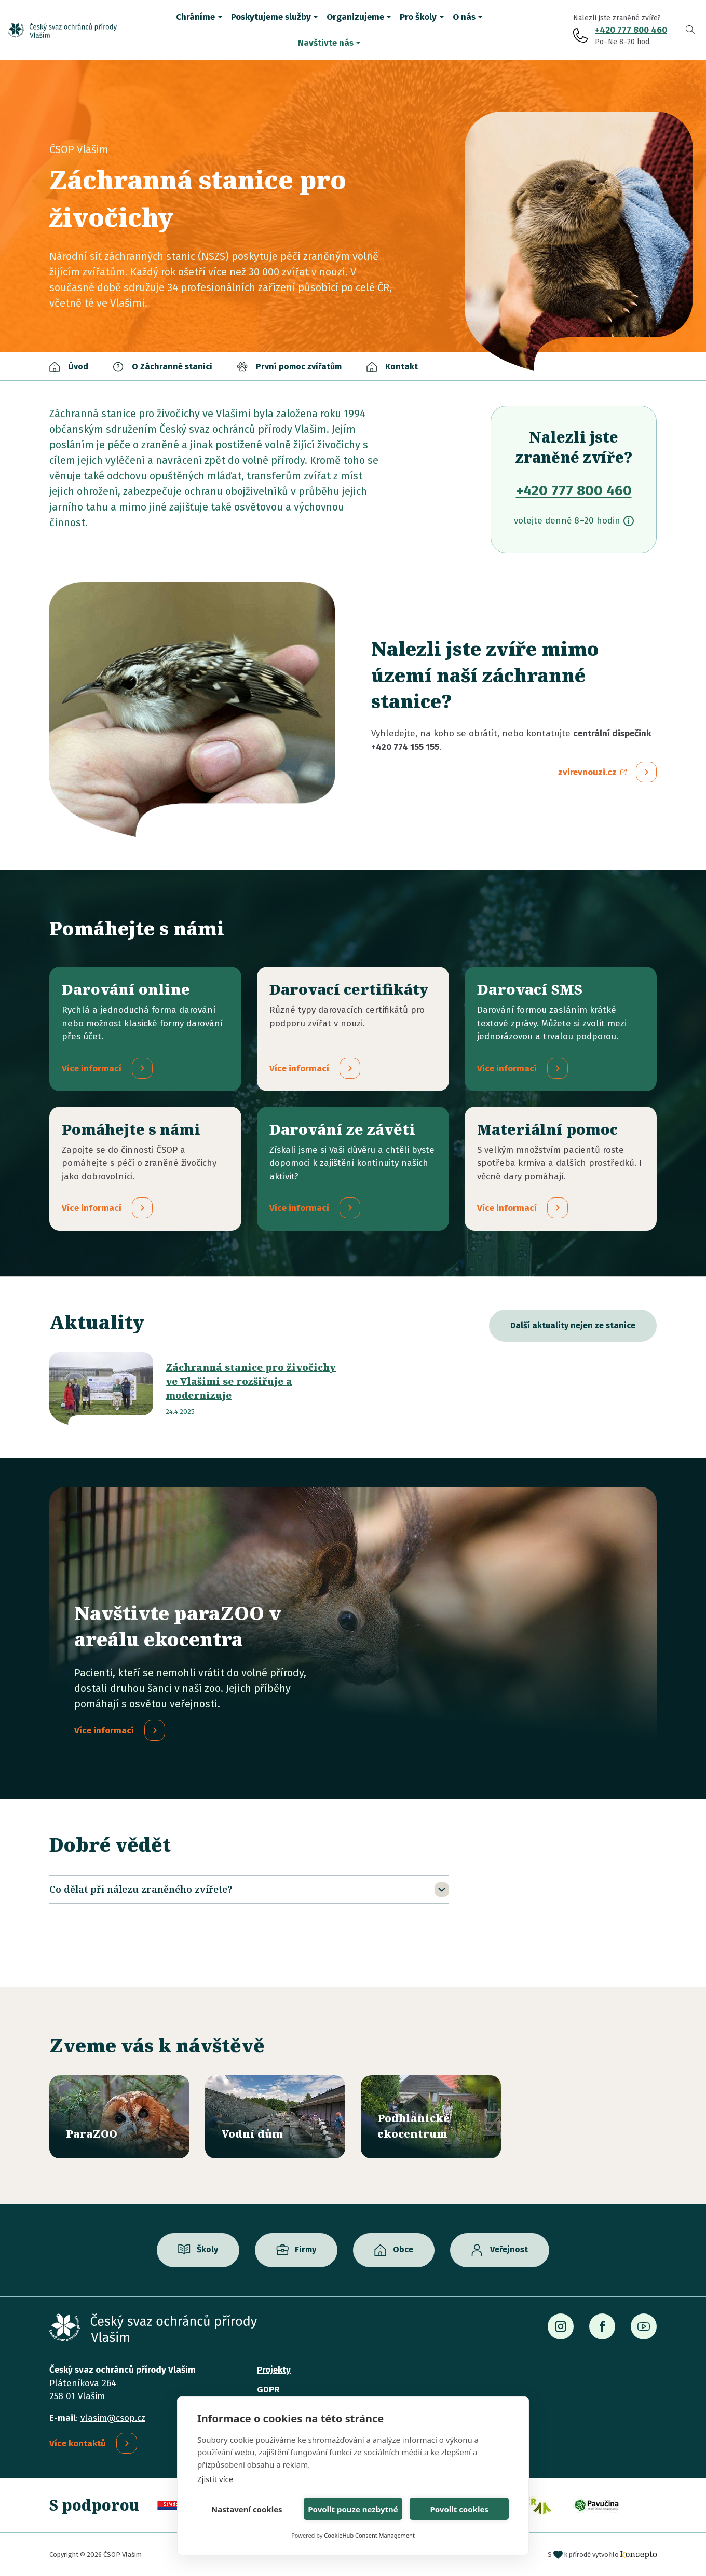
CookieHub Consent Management (369, 2535)
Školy (207, 2250)
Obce (403, 2250)
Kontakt (401, 366)
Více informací (104, 1731)
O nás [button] (464, 16)
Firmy (305, 2250)
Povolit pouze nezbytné (353, 2509)
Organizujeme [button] (355, 16)
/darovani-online (145, 1029)
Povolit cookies (459, 2509)
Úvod (78, 366)
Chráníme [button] (195, 16)
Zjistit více (215, 2479)
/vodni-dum (275, 2116)
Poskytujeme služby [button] (271, 16)
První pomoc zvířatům (299, 366)
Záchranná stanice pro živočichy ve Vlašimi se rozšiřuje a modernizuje (251, 1381)
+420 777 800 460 (631, 29)
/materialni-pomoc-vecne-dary (561, 1169)
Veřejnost (509, 2250)
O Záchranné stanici (172, 366)
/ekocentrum (431, 2116)
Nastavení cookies (246, 2509)
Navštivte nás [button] (326, 42)
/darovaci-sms (561, 1029)
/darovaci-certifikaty (353, 1029)
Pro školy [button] (418, 16)
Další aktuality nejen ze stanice (572, 1326)
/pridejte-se (145, 1169)
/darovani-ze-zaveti (353, 1169)
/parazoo (119, 2116)
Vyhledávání (690, 30)
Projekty (274, 2369)
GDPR (268, 2389)
